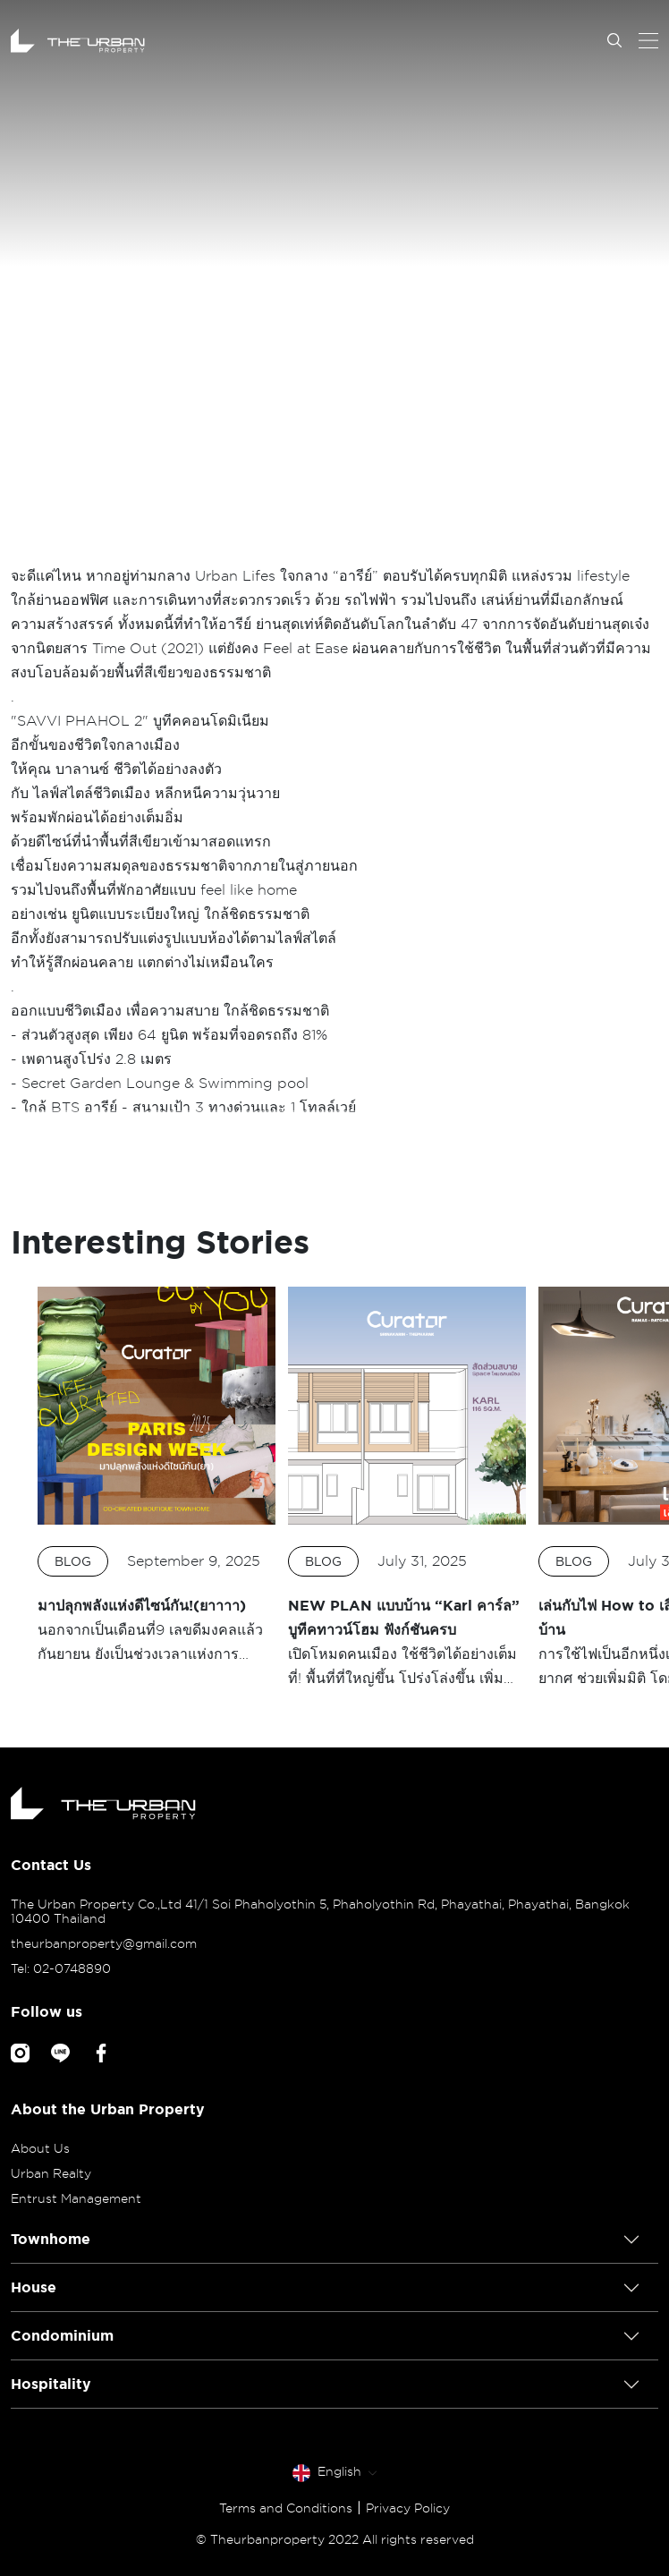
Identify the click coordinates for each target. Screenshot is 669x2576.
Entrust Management (76, 2198)
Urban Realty (51, 2173)
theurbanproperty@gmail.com (104, 1943)
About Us (40, 2148)
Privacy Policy (408, 2507)
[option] (156, 1476)
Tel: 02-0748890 (61, 1968)
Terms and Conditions (285, 2507)
